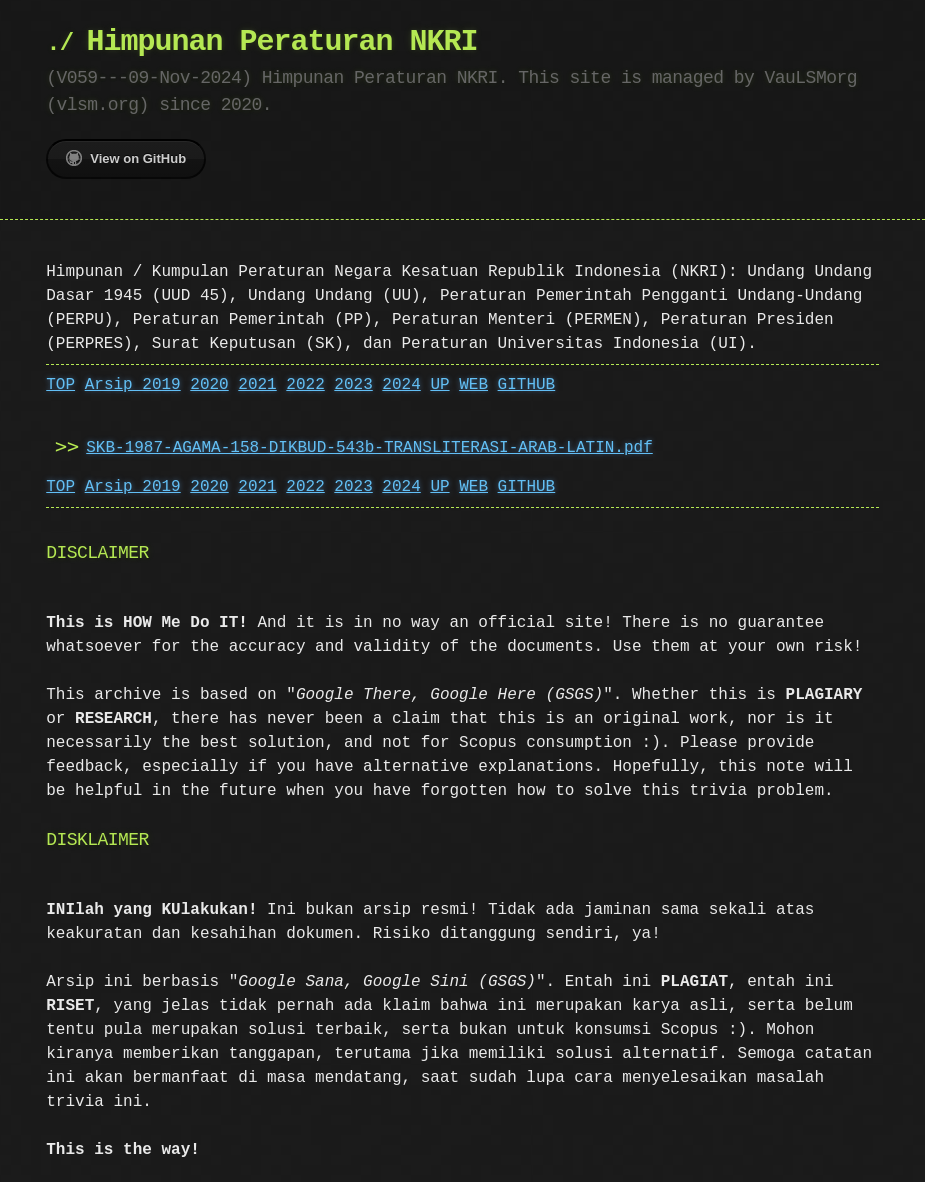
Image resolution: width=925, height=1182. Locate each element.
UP (439, 385)
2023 (353, 385)
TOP (60, 385)
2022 (305, 385)
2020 (209, 385)
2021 (257, 385)
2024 (401, 385)
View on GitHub (126, 158)
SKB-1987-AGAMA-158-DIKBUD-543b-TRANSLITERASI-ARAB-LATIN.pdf (369, 448)
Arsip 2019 (133, 385)
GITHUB (527, 385)
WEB (473, 385)
